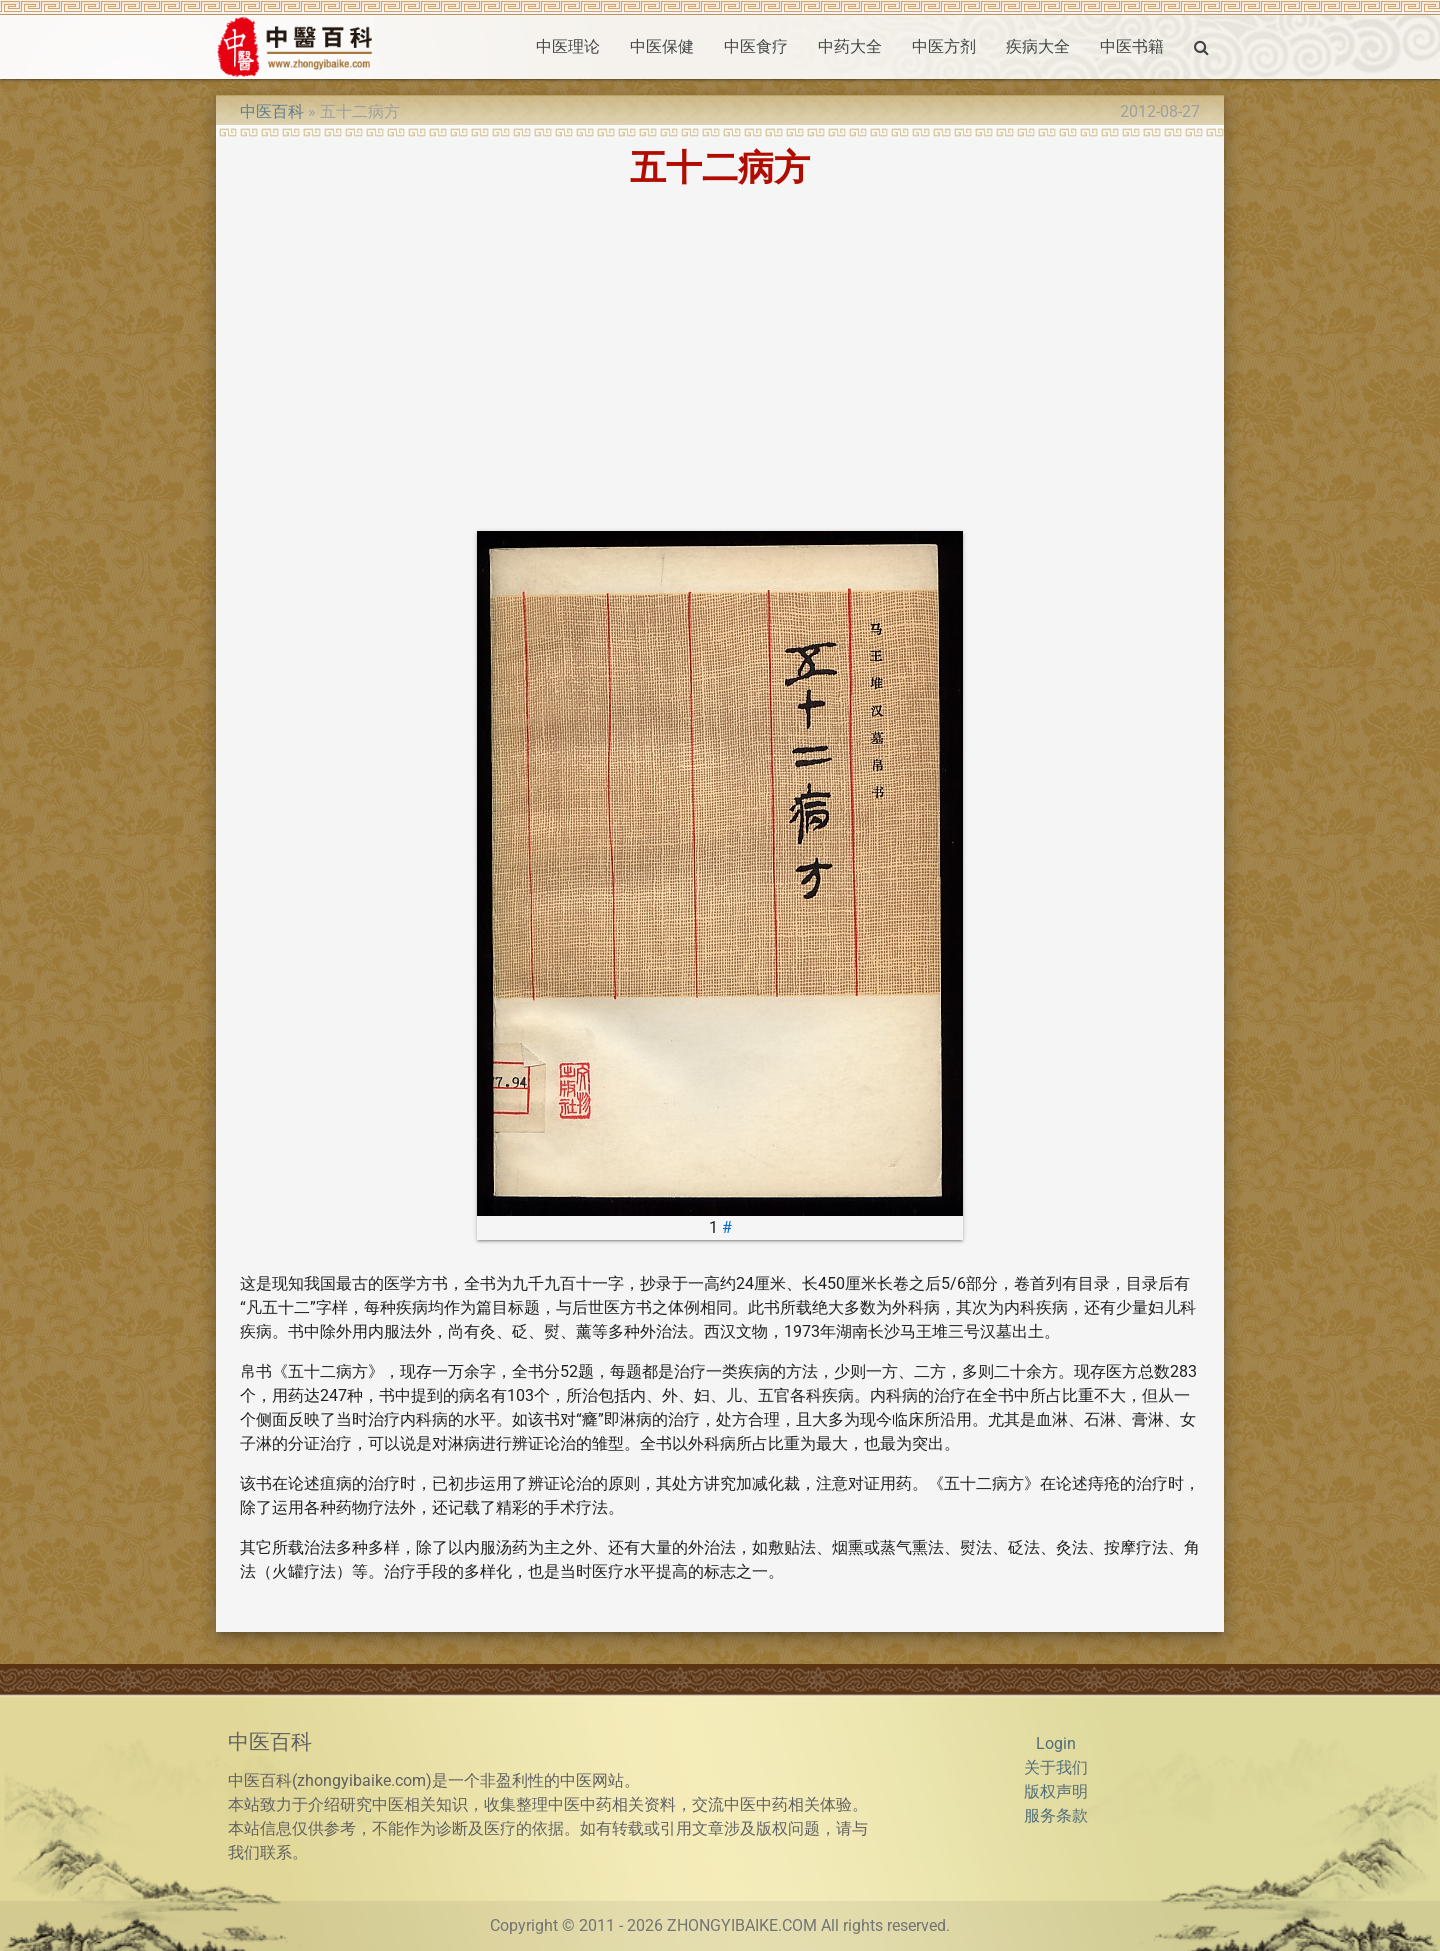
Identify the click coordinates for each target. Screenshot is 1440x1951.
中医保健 (662, 46)
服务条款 (1056, 1815)
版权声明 (1056, 1791)
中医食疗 (756, 46)
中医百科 (272, 111)
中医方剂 (944, 46)
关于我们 (1056, 1767)
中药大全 (850, 46)
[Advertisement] (720, 359)
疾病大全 (1038, 46)
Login (1056, 1743)
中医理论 (568, 46)
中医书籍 (1132, 46)
